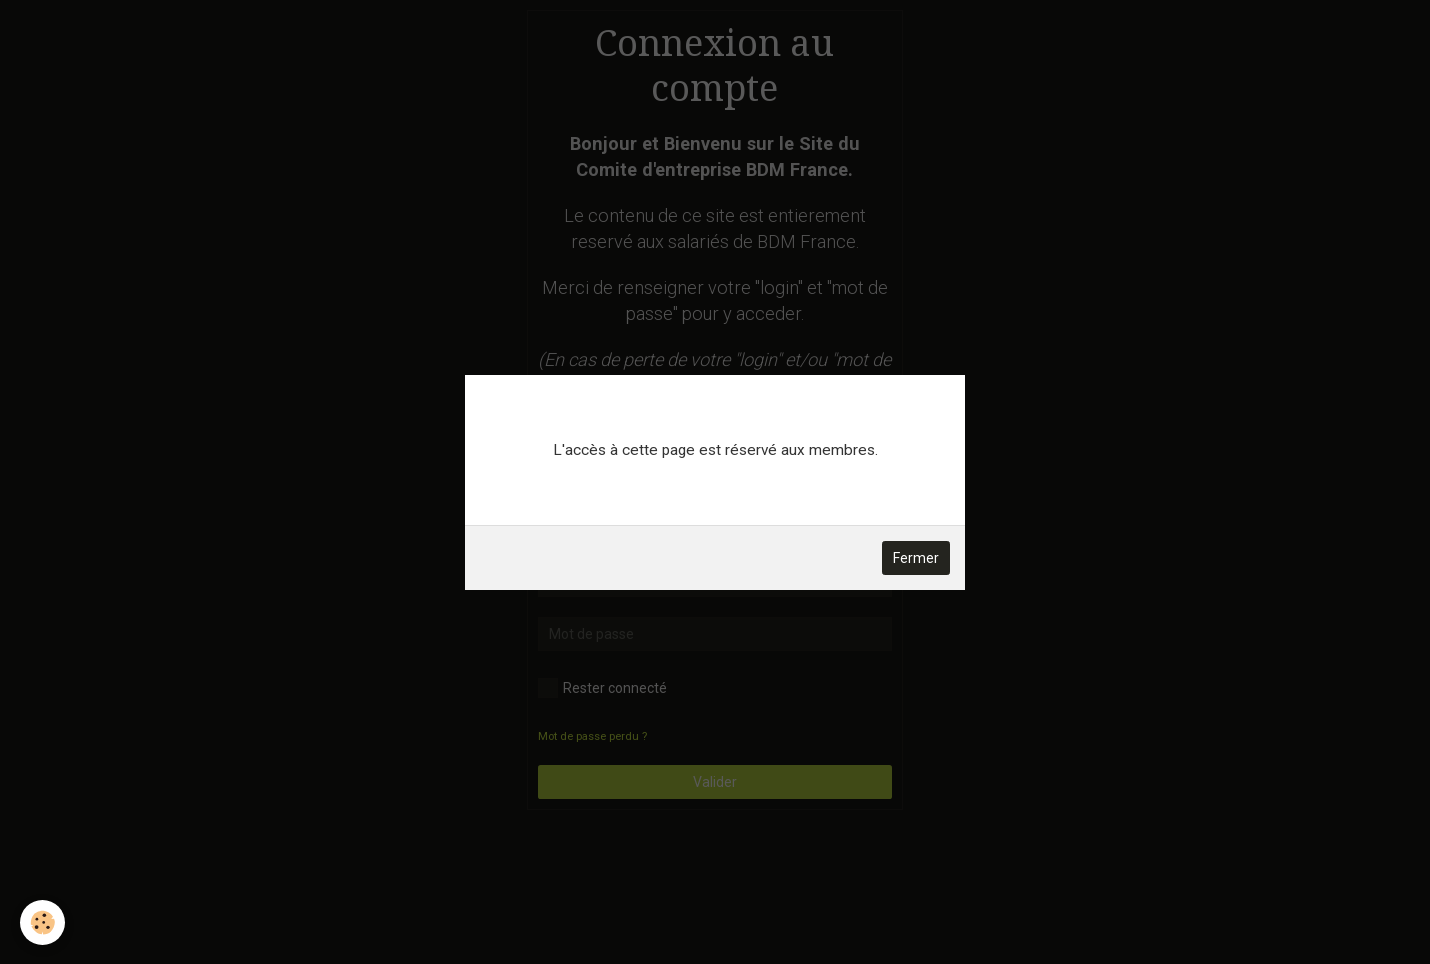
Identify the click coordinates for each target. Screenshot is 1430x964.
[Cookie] (42, 922)
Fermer (916, 558)
